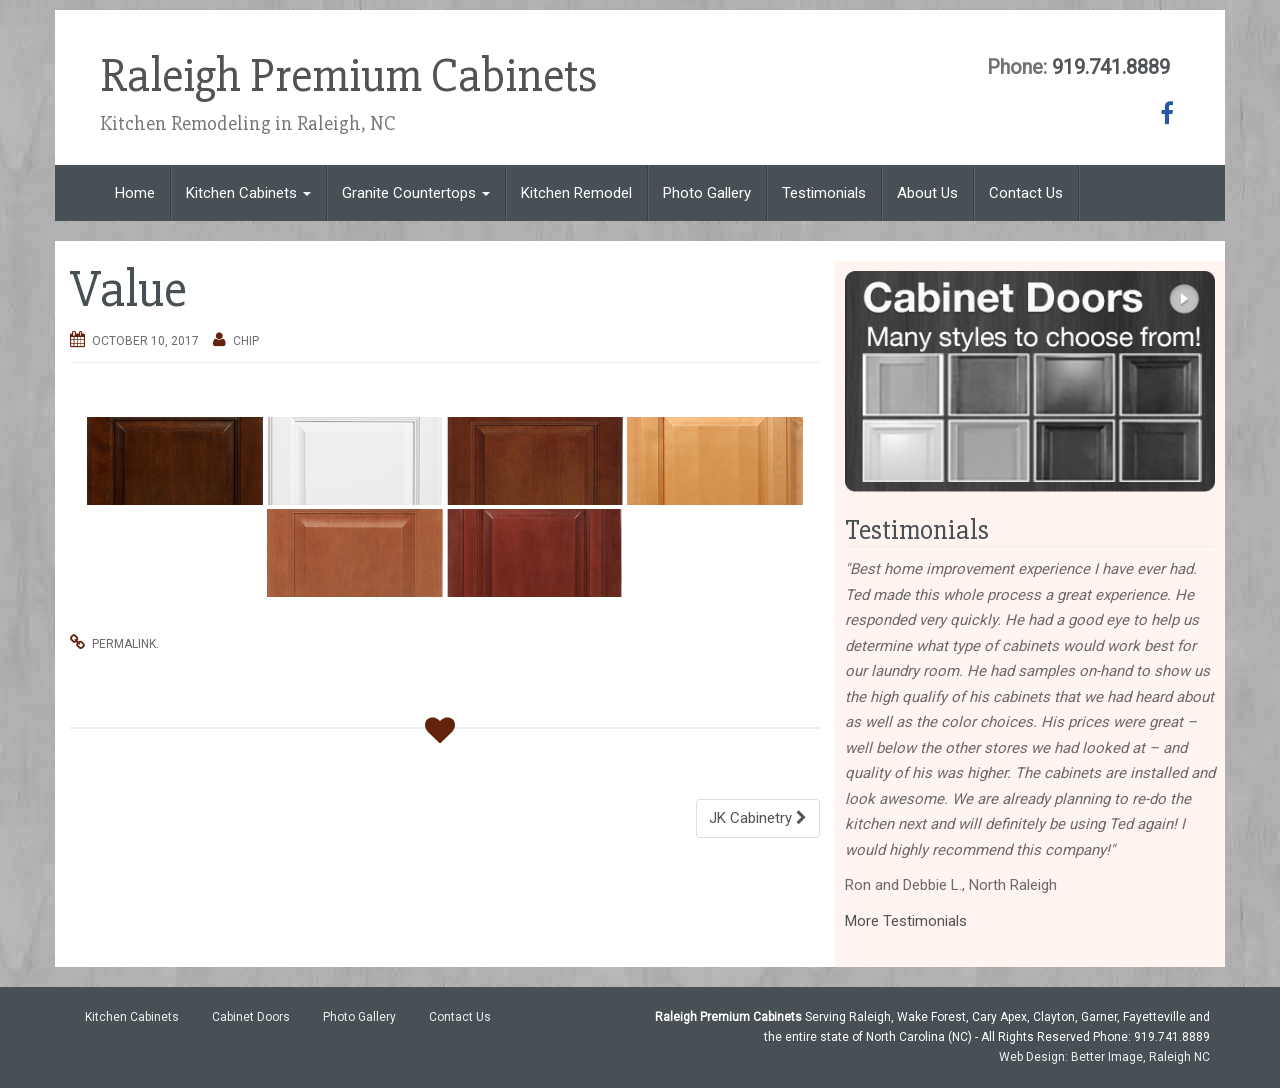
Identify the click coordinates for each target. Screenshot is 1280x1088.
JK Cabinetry (758, 818)
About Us (927, 193)
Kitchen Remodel (576, 193)
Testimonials (824, 193)
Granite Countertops (416, 193)
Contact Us (1026, 193)
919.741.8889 (1111, 67)
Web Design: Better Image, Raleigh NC (1104, 1057)
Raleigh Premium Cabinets (350, 76)
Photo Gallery (707, 193)
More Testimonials (906, 921)
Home (135, 193)
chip (246, 341)
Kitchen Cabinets (248, 193)
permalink (124, 644)
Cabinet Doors (251, 1017)
